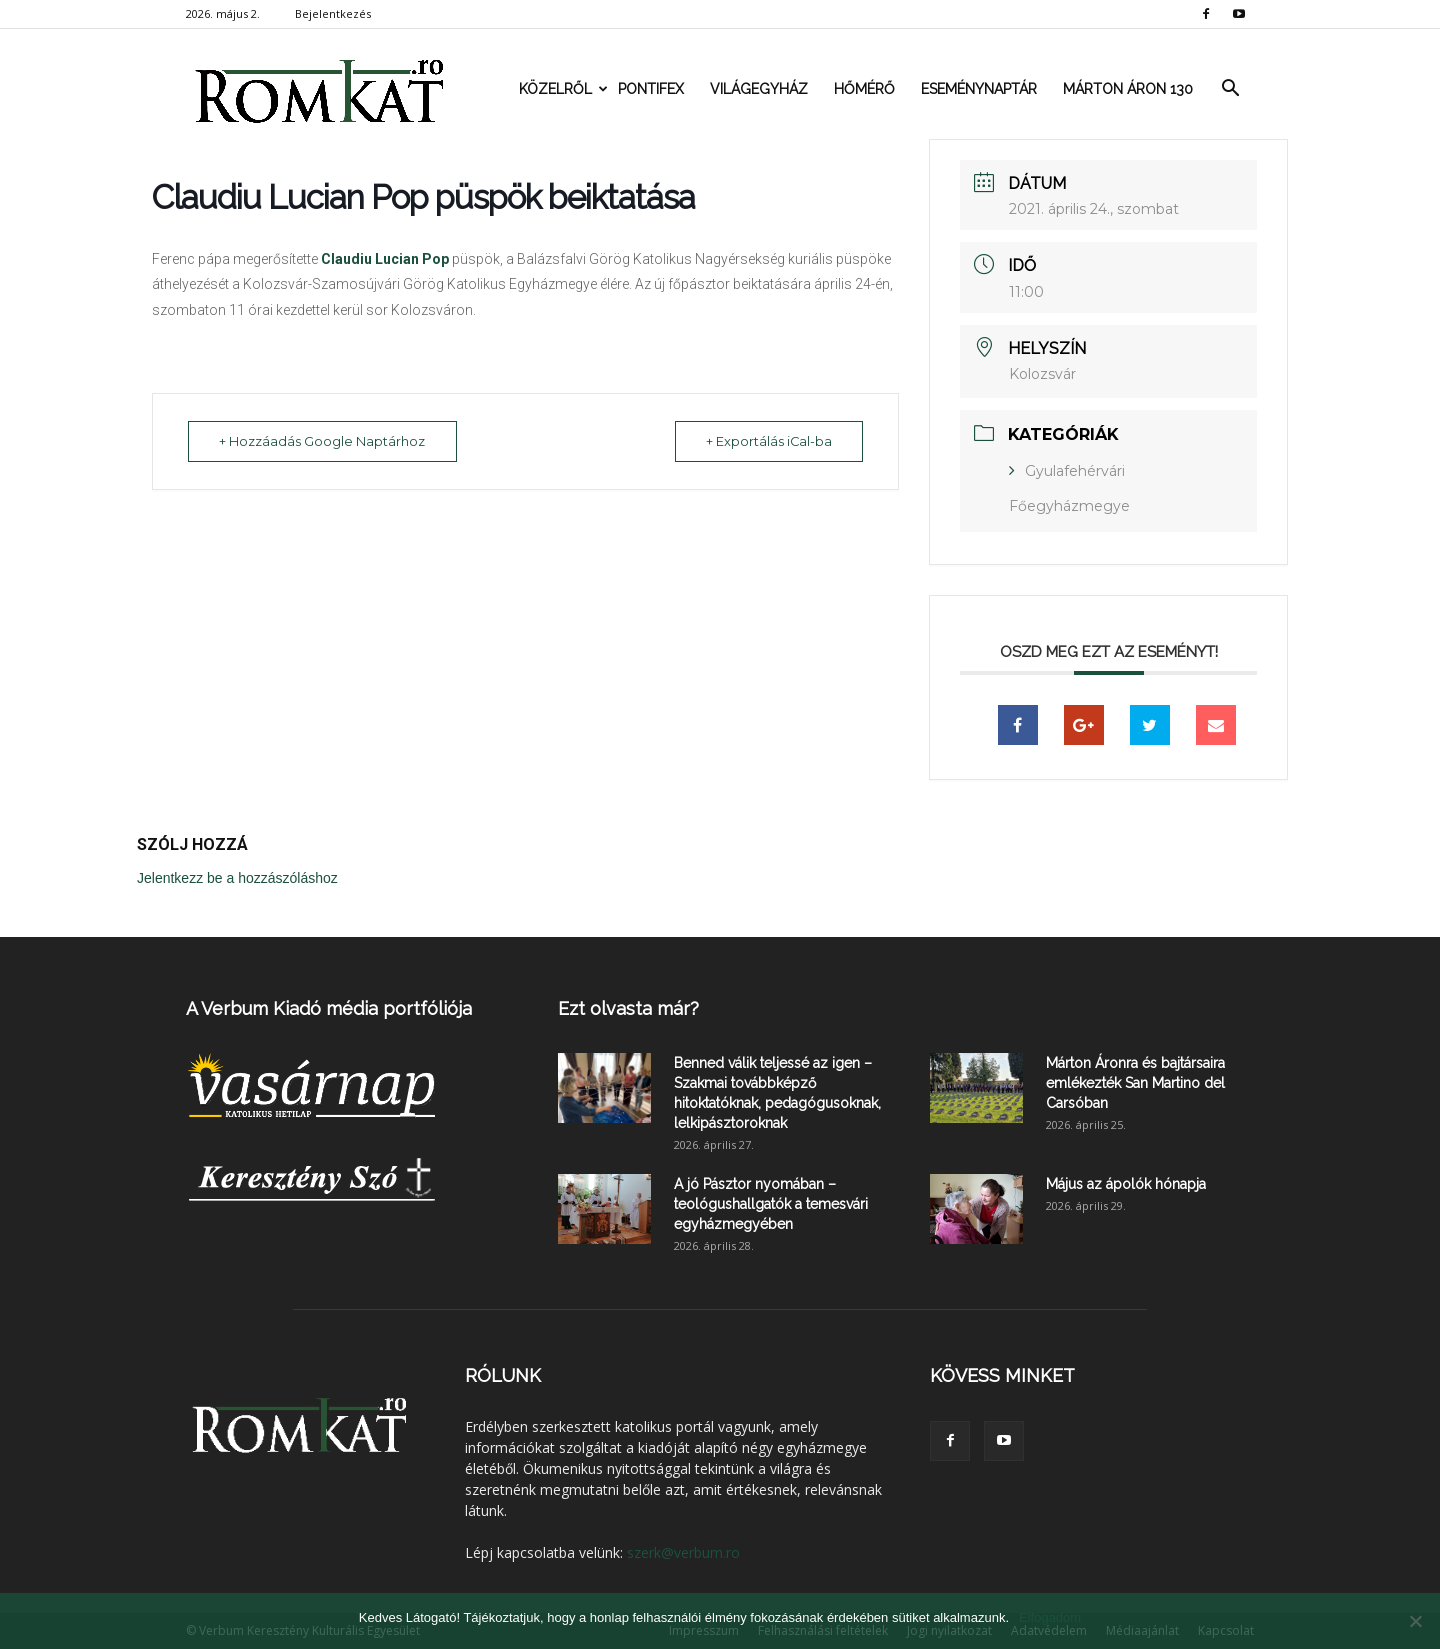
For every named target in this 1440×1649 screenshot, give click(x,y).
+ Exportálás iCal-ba (764, 441)
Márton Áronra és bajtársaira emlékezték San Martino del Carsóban (1135, 1083)
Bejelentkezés (333, 13)
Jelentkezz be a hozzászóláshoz (237, 878)
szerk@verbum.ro (683, 1552)
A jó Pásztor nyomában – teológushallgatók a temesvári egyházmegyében (771, 1204)
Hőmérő (864, 89)
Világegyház (759, 89)
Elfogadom (1050, 1617)
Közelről (562, 89)
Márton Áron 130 (1128, 89)
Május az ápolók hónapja (1126, 1184)
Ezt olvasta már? (628, 1008)
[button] (1230, 89)
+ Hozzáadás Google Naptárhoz (326, 441)
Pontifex (651, 89)
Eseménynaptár (979, 89)
